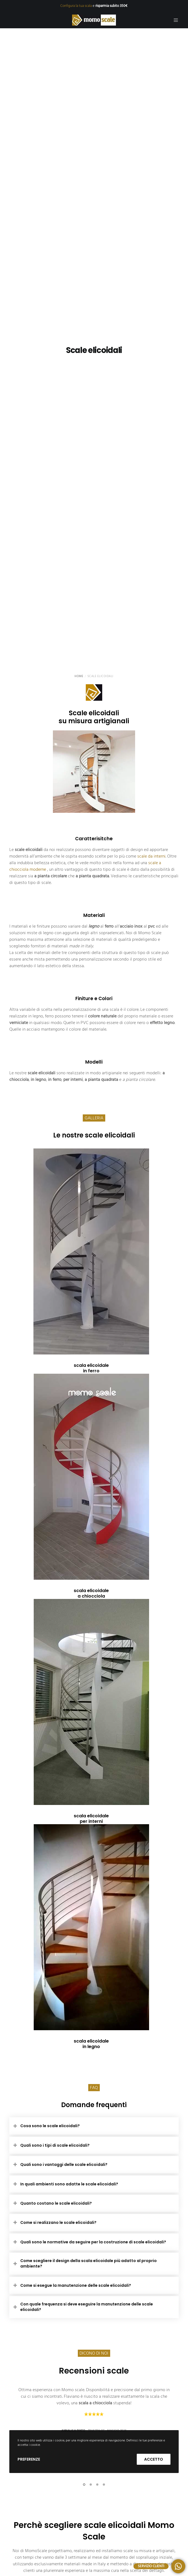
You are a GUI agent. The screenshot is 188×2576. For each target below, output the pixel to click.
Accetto (153, 2459)
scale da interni (151, 856)
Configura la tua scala (76, 6)
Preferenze (29, 2459)
